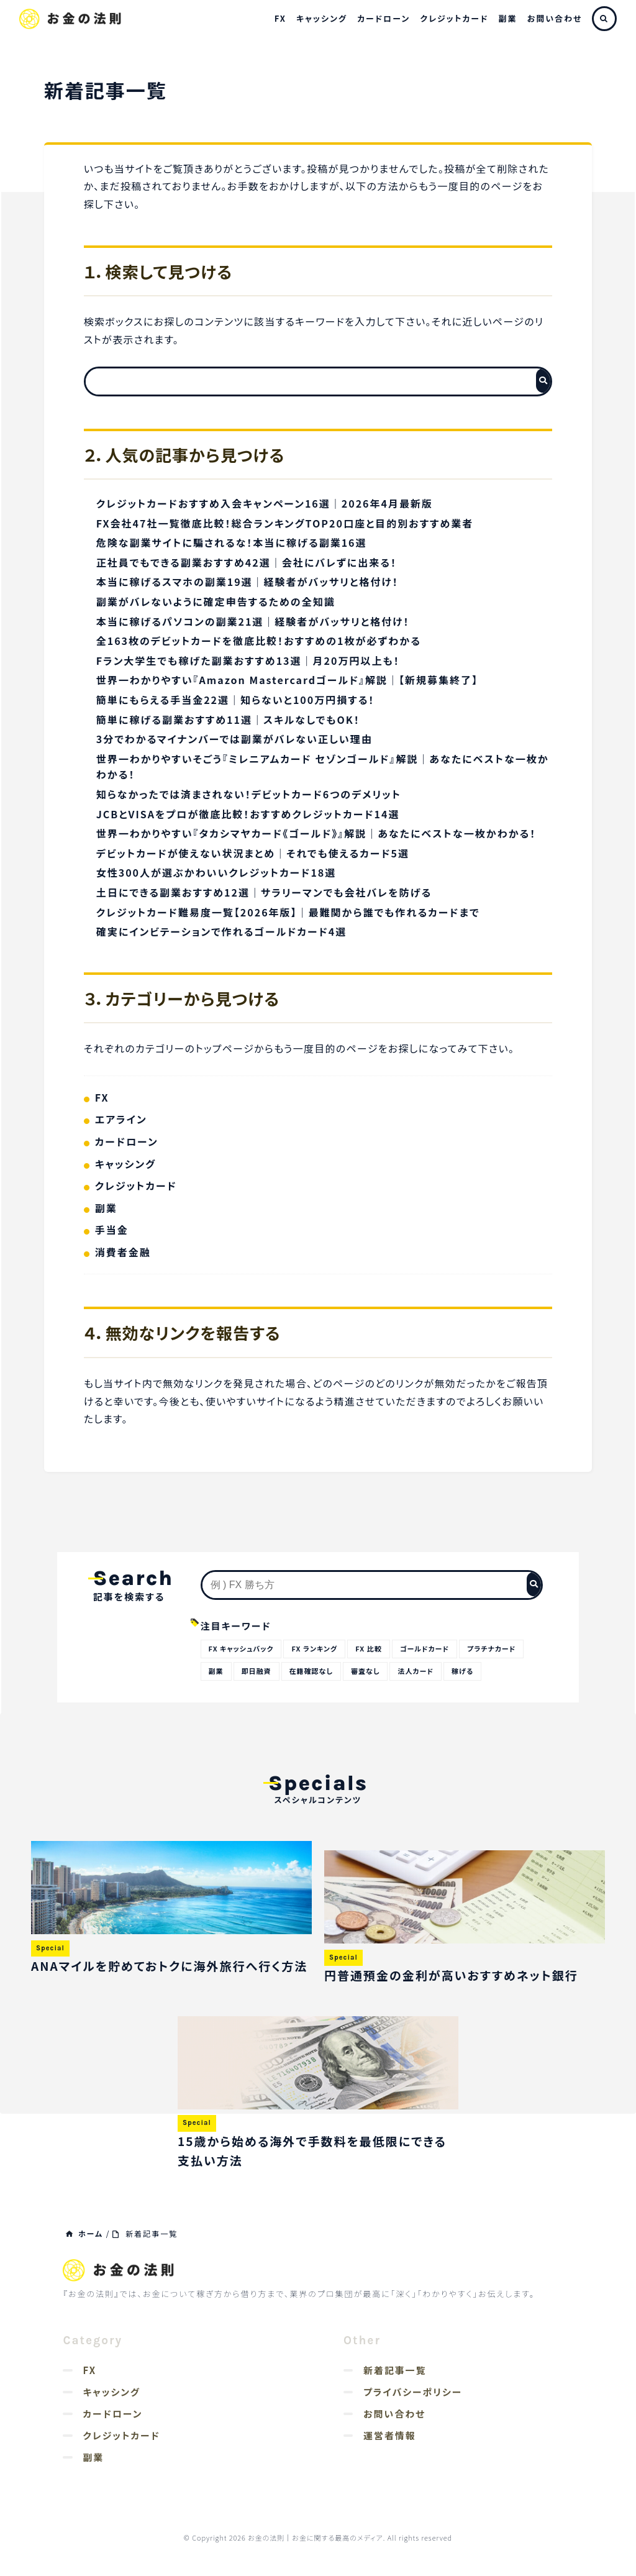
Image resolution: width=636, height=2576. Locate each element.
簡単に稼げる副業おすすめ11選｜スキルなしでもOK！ (228, 719)
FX (280, 18)
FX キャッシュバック (241, 1648)
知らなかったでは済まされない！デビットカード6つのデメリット (248, 794)
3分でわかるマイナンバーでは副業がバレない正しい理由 (234, 738)
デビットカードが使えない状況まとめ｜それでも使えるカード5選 (252, 853)
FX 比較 (368, 1648)
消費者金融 (123, 1252)
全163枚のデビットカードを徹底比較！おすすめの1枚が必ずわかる (258, 640)
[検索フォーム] (306, 381)
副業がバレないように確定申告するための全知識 (215, 601)
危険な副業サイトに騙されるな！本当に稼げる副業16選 (231, 542)
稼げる (462, 1671)
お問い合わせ (555, 18)
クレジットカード (454, 18)
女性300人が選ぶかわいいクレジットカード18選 (216, 872)
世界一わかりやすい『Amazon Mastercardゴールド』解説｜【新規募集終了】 (287, 679)
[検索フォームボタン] (543, 380)
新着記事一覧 (395, 2370)
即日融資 (256, 1671)
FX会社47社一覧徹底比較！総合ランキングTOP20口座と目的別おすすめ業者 (285, 523)
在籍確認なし (311, 1671)
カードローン (383, 18)
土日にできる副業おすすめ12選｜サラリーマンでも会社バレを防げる (264, 892)
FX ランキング (314, 1648)
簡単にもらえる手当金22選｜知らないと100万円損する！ (235, 699)
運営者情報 (389, 2435)
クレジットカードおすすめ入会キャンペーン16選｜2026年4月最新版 (264, 503)
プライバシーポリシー (413, 2391)
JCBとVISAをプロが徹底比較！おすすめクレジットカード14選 (248, 813)
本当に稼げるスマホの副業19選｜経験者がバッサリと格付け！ (247, 581)
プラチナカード (491, 1648)
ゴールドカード (424, 1648)
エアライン (121, 1119)
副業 (508, 18)
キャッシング (321, 18)
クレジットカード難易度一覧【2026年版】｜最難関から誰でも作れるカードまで (288, 912)
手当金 (112, 1229)
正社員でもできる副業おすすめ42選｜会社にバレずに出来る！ (246, 562)
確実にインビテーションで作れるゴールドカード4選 (221, 931)
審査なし (365, 1671)
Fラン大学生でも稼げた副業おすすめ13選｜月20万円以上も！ (248, 660)
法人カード (416, 1671)
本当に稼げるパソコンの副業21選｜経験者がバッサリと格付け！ (253, 621)
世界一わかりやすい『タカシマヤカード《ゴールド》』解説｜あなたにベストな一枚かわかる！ (316, 833)
